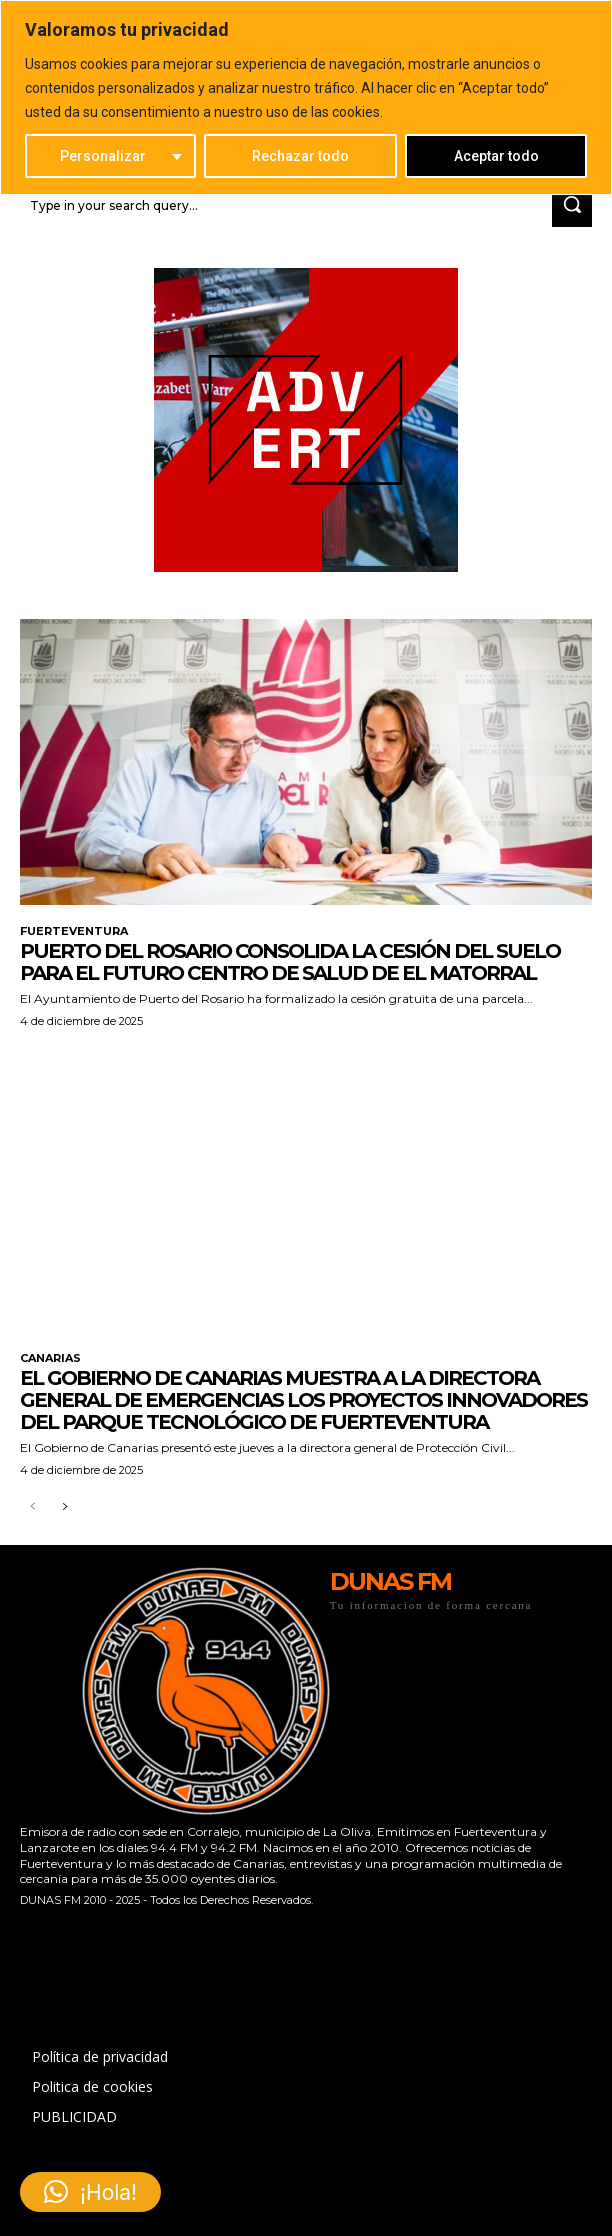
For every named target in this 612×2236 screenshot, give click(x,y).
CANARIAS (50, 1358)
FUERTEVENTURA (74, 931)
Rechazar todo (300, 156)
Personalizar (103, 156)
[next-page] (64, 1507)
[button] (90, 2192)
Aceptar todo (496, 156)
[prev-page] (32, 1507)
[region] (306, 97)
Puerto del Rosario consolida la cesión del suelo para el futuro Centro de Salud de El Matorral (290, 962)
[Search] (572, 205)
